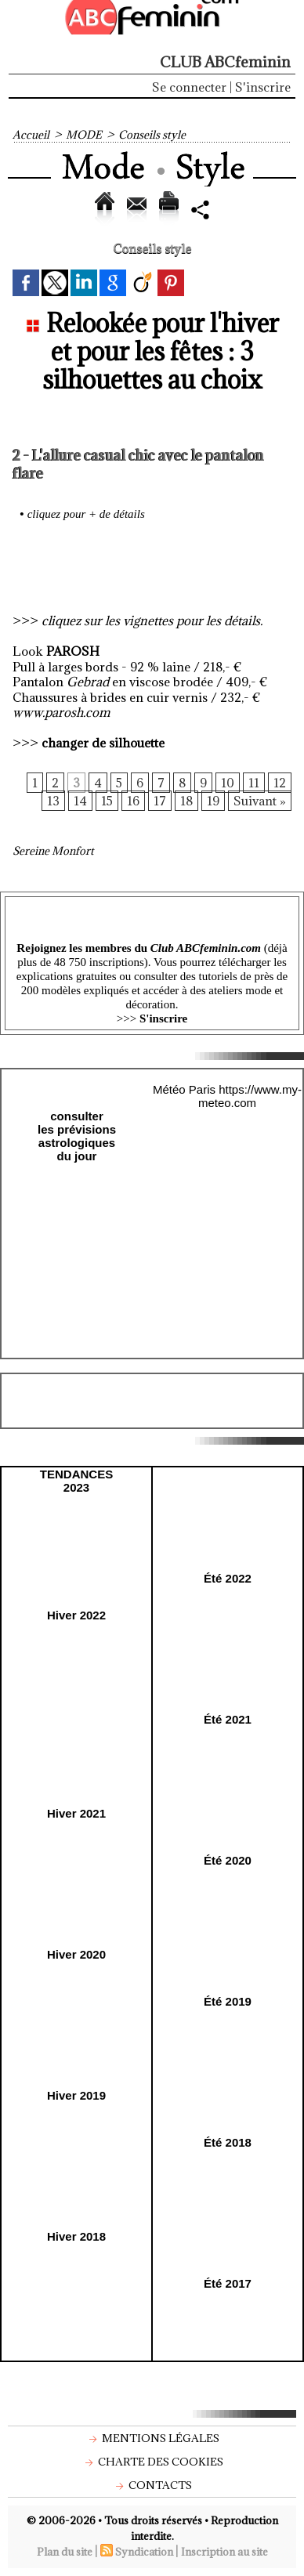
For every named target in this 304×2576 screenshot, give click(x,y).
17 (160, 801)
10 (227, 783)
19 (213, 801)
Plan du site (64, 2552)
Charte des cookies (152, 2462)
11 (253, 783)
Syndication (144, 2552)
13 (53, 801)
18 (186, 801)
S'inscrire (263, 87)
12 (279, 783)
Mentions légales (152, 2438)
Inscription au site (224, 2552)
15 (107, 801)
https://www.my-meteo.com (250, 1096)
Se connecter (189, 87)
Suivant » (259, 801)
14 (80, 801)
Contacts (152, 2485)
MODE (84, 135)
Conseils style (152, 135)
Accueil (31, 135)
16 (133, 801)
